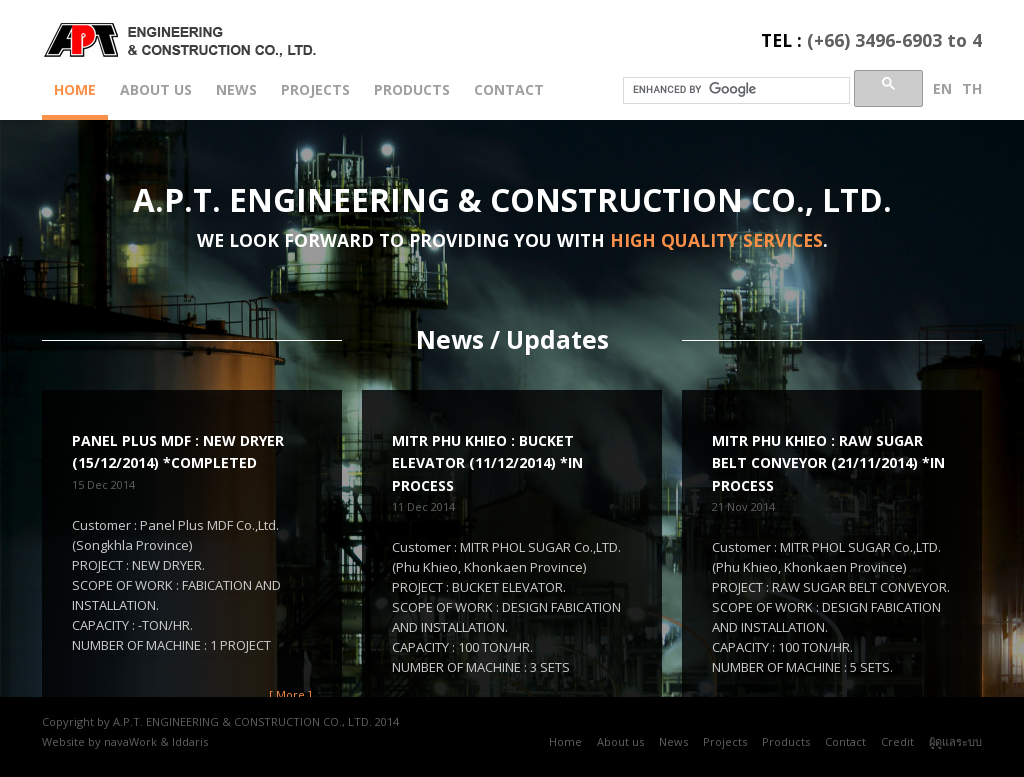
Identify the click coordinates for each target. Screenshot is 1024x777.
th (972, 88)
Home (75, 89)
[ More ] (290, 694)
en (942, 88)
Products (412, 89)
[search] (734, 89)
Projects (315, 89)
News (236, 89)
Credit (897, 741)
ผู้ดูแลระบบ (955, 741)
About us (156, 89)
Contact (509, 89)
